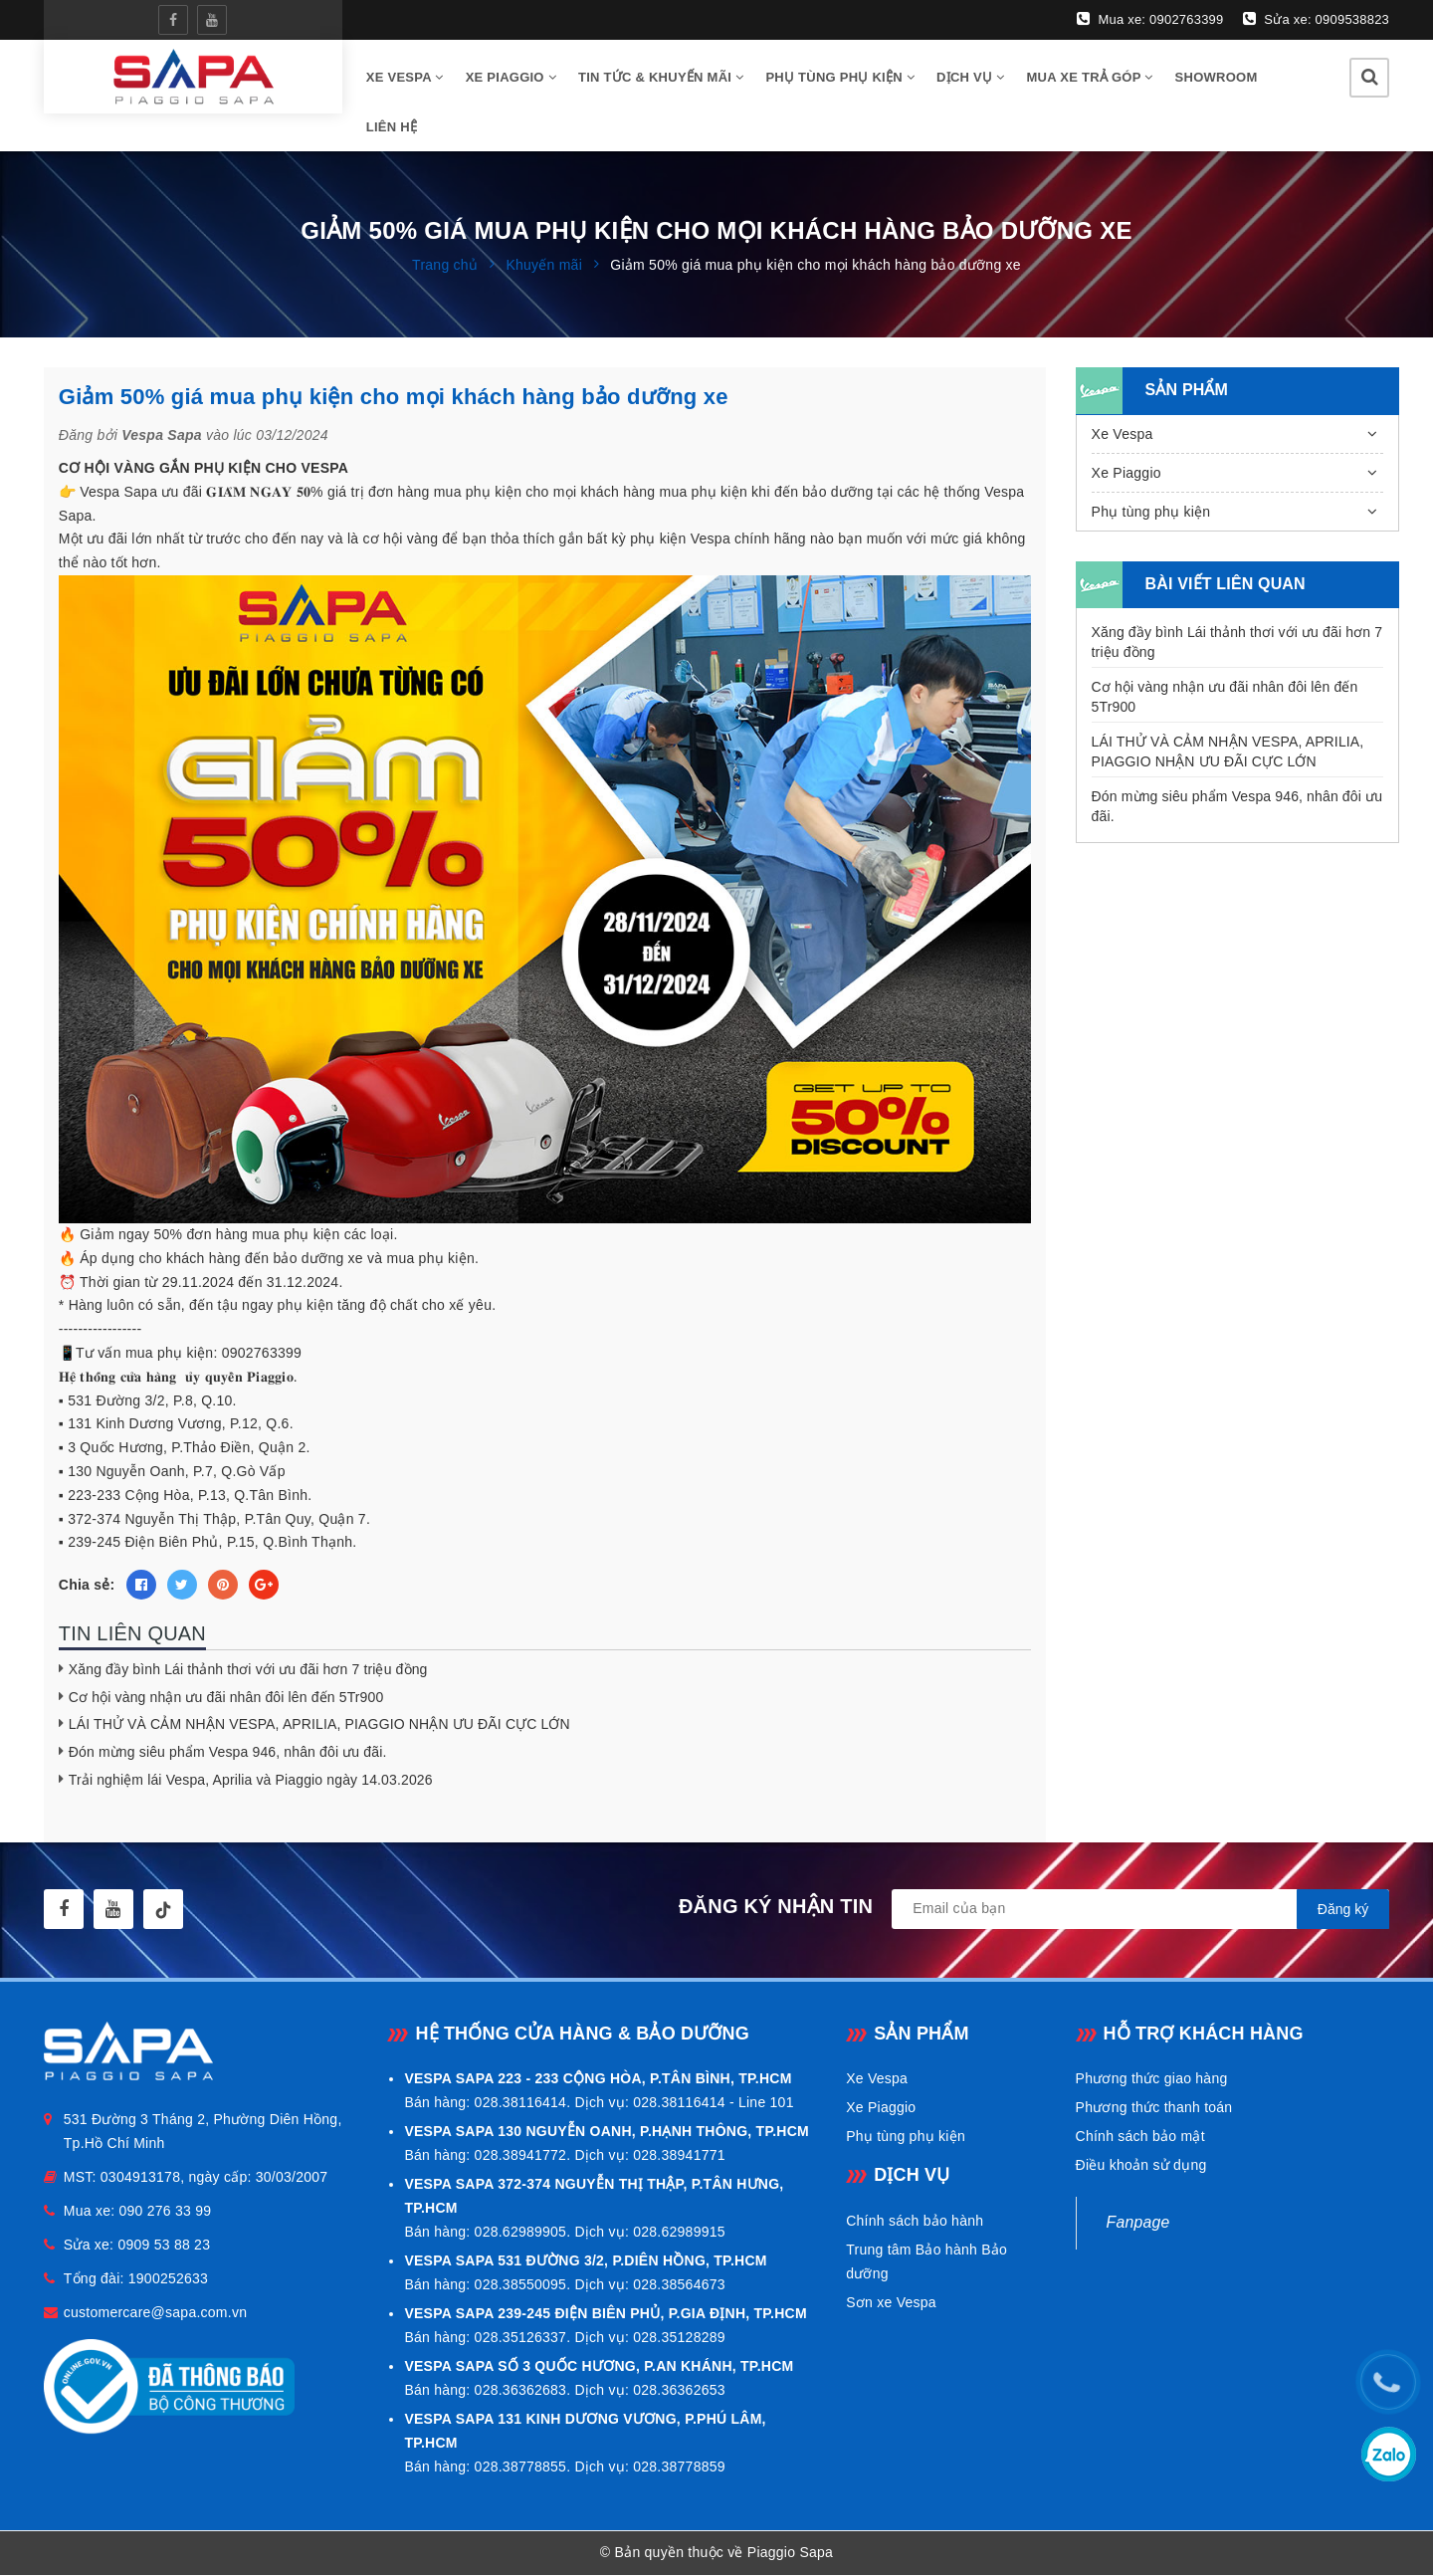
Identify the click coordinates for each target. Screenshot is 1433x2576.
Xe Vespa (1122, 434)
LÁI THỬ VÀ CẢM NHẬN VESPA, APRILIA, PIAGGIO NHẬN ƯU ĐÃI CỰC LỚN (319, 1725)
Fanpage (1138, 2223)
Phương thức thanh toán (1154, 2108)
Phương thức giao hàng (1152, 2079)
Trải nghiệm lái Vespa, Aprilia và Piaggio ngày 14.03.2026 (251, 1780)
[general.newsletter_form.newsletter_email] (1140, 1910)
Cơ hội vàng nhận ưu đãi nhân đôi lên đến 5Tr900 (226, 1697)
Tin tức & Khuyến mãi (660, 77)
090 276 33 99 (165, 2212)
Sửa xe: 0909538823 (1316, 19)
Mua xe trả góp (1090, 77)
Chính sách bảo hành (914, 2221)
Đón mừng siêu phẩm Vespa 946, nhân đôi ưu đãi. (228, 1753)
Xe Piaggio (511, 77)
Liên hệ (391, 126)
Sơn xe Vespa (891, 2302)
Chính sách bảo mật (1140, 2137)
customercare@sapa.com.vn (155, 2313)
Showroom (1216, 77)
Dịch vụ (970, 77)
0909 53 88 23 (163, 2246)
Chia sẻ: (87, 1586)
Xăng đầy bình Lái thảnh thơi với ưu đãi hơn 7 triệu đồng (248, 1670)
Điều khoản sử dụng (1141, 2166)
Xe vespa (405, 77)
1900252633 (168, 2279)
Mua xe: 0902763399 (1149, 19)
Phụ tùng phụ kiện (840, 77)
